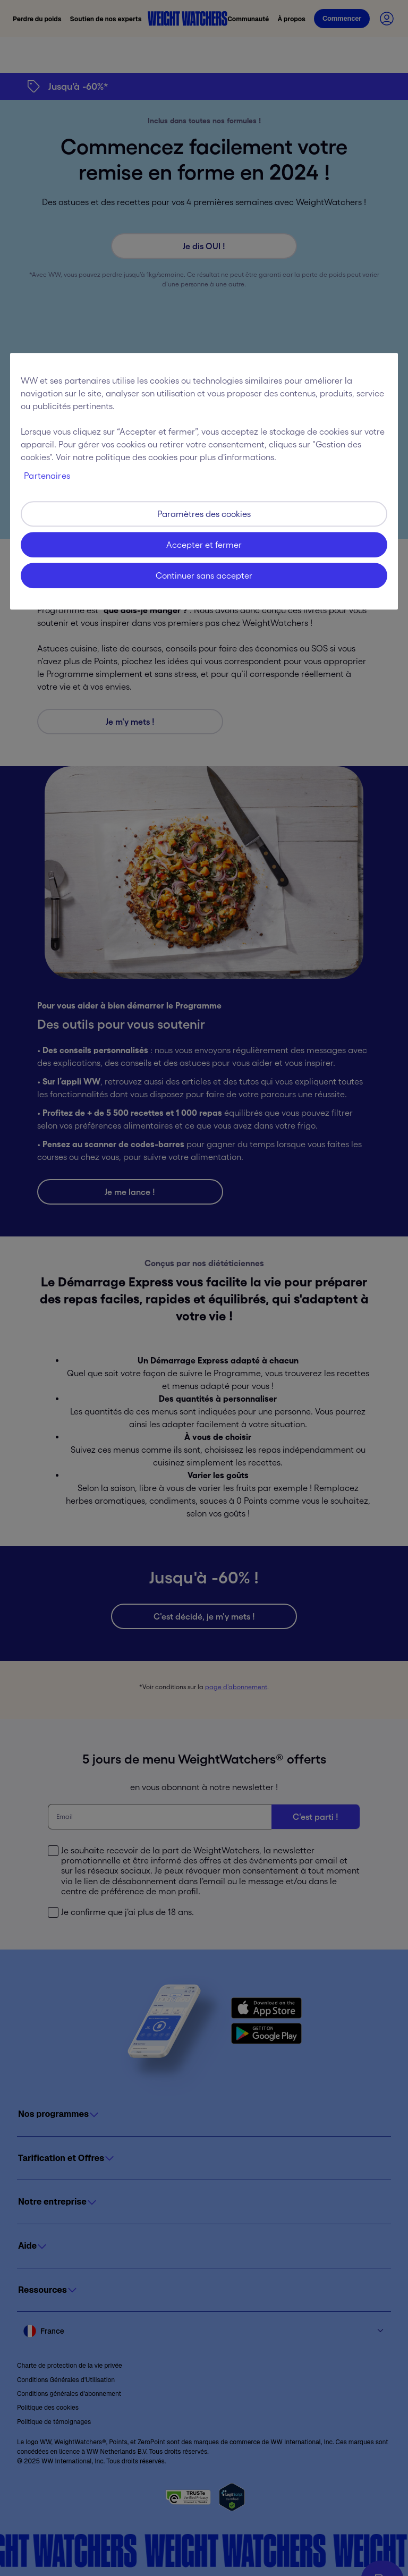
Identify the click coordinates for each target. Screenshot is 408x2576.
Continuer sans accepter (204, 575)
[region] (204, 481)
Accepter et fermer (204, 544)
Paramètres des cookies (204, 514)
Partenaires (47, 475)
